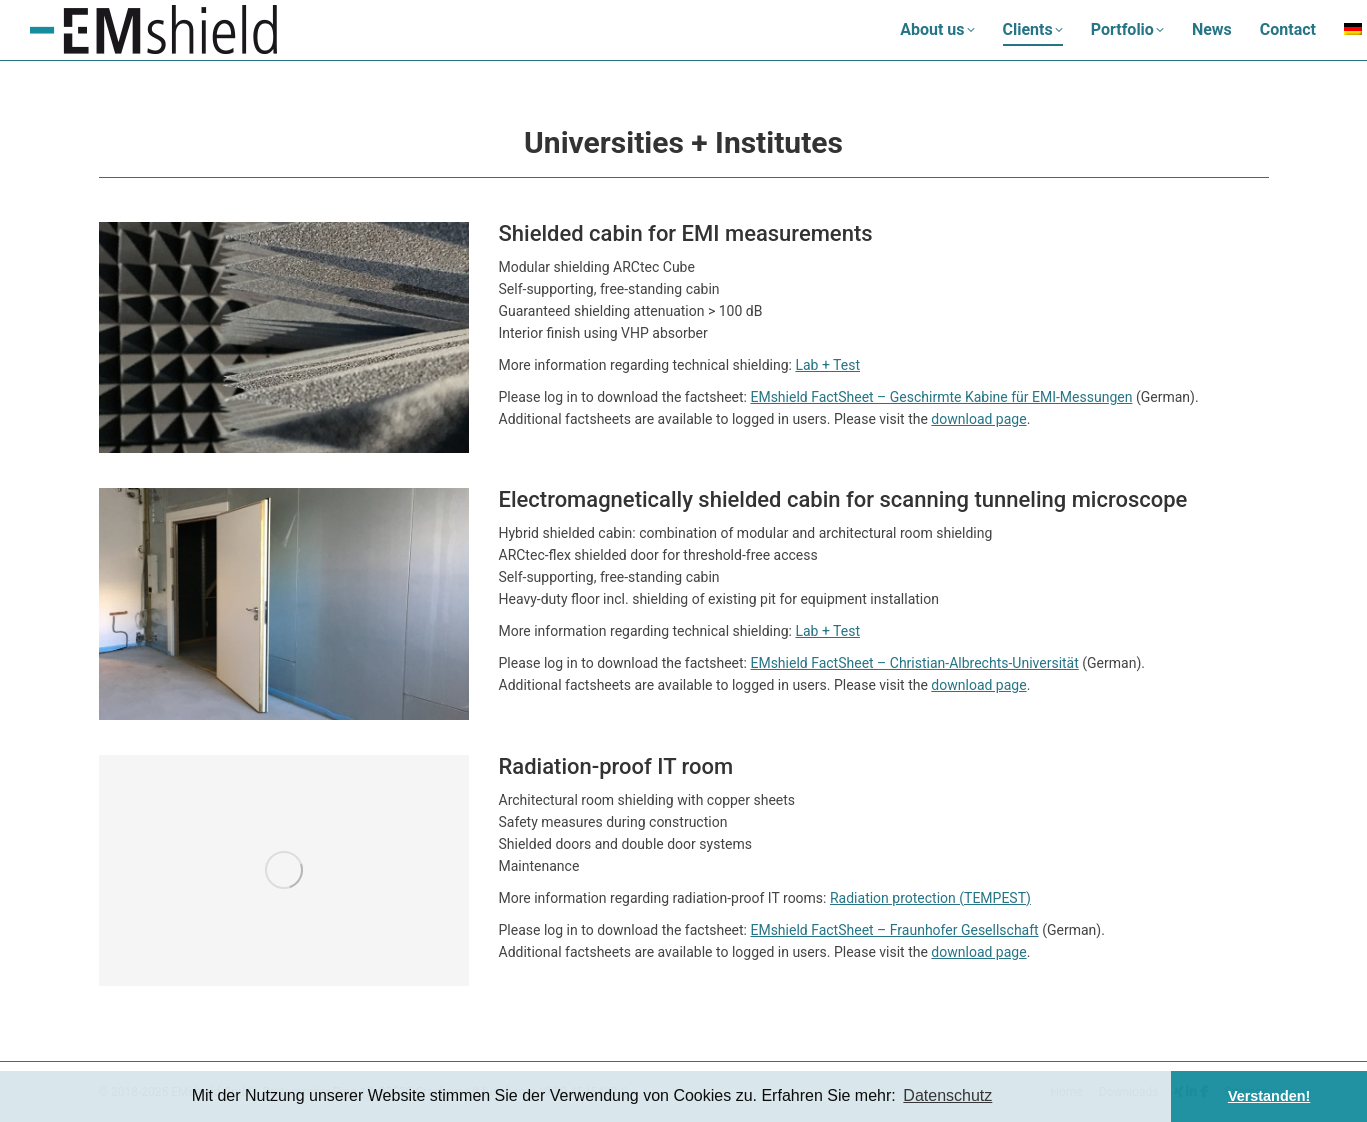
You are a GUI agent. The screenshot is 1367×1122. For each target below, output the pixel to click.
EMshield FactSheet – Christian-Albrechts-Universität (914, 663)
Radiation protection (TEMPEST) (930, 898)
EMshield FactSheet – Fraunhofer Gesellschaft (894, 930)
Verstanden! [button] (1269, 1096)
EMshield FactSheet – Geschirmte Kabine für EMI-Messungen (941, 397)
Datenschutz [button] (947, 1095)
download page (978, 419)
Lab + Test (827, 365)
